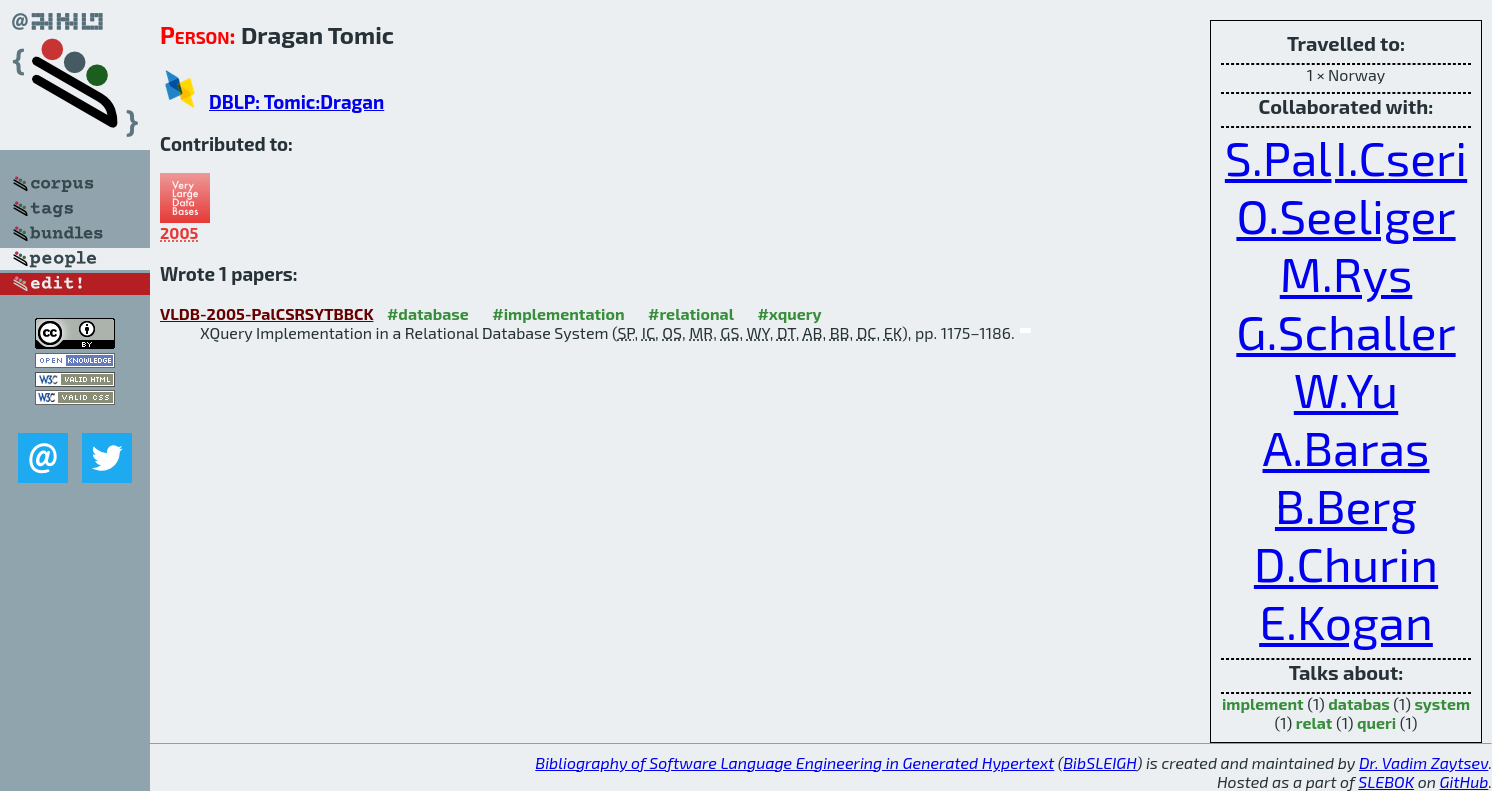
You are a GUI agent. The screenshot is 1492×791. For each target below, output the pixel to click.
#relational (691, 313)
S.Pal (1278, 157)
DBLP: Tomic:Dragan (296, 101)
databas (1358, 703)
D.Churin (1346, 563)
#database (428, 313)
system (1442, 703)
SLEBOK (1386, 781)
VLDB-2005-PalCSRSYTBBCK (266, 313)
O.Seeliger (1345, 215)
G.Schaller (1345, 331)
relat (1314, 722)
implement (1263, 703)
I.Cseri (1401, 157)
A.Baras (1346, 447)
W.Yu (1346, 389)
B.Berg (1346, 505)
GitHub (1464, 781)
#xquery (789, 313)
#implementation (558, 313)
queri (1376, 722)
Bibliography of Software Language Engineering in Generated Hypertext (794, 762)
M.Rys (1346, 273)
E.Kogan (1346, 621)
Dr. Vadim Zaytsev (1423, 762)
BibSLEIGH (1099, 762)
